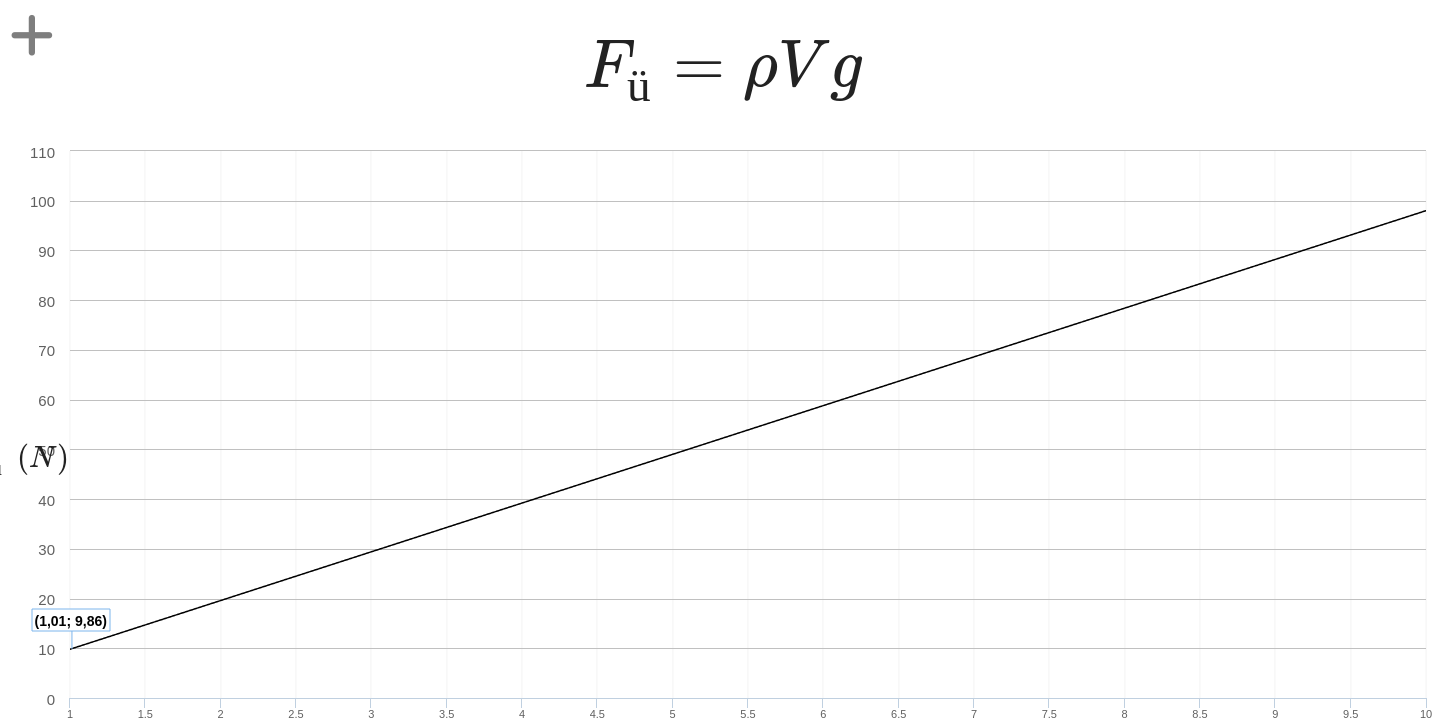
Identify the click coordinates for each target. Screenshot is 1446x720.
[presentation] (723, 75)
